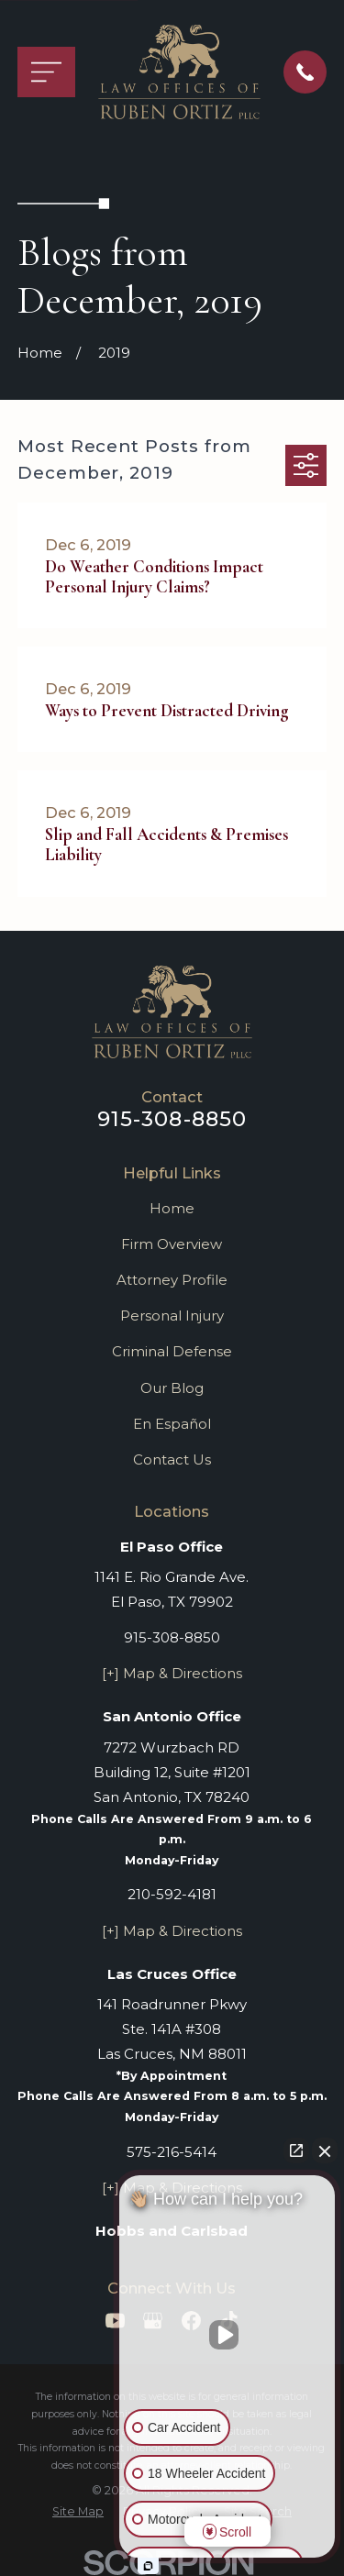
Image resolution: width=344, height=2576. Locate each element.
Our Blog (172, 1388)
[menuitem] (78, 2512)
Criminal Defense (172, 1351)
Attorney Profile (172, 1279)
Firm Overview (171, 1244)
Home (172, 1208)
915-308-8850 (172, 1119)
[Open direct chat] (296, 2150)
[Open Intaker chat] (148, 2566)
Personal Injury (172, 1315)
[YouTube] (115, 2320)
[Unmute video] (227, 2334)
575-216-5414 (171, 2152)
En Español (172, 1423)
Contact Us (172, 1459)
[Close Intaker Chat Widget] (325, 2150)
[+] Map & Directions (172, 1673)
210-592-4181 (172, 1894)
